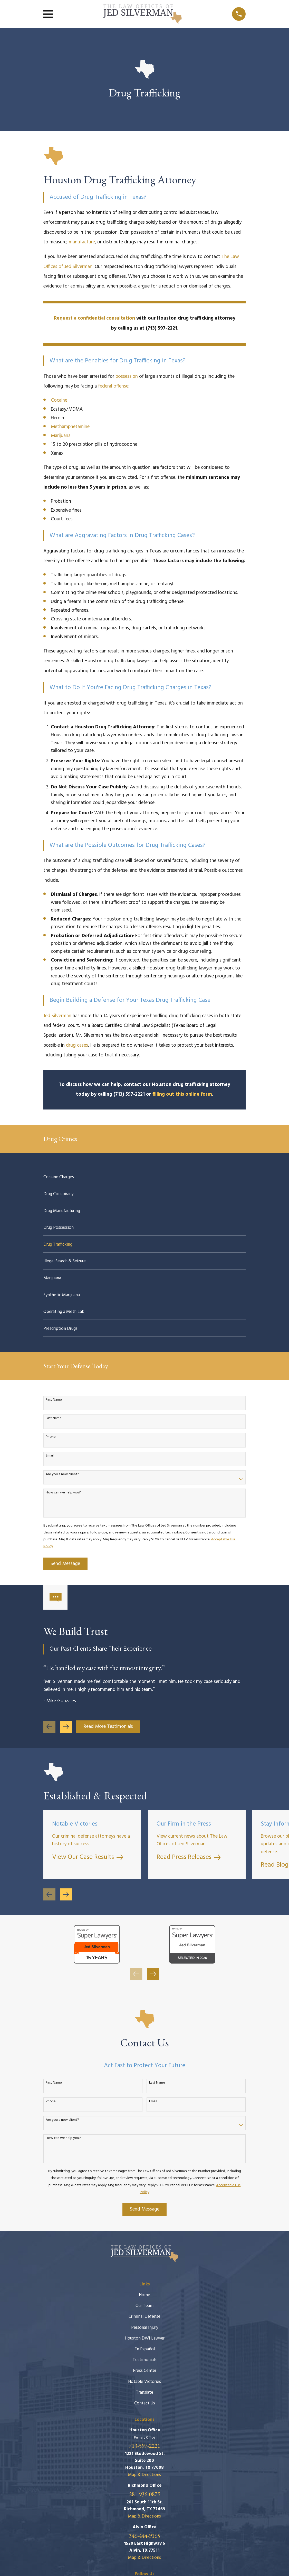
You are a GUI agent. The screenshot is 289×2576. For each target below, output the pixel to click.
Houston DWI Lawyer (145, 2338)
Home (144, 2295)
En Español (144, 2349)
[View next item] (66, 1727)
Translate (144, 2392)
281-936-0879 (144, 2494)
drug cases (77, 1045)
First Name (54, 1400)
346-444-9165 (144, 2536)
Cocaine (59, 400)
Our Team (144, 2305)
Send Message (65, 1564)
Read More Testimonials (108, 1726)
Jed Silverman (57, 1016)
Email (50, 1456)
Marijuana (61, 436)
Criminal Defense (144, 2316)
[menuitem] (144, 1176)
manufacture (82, 242)
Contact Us (144, 2403)
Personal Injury (144, 2327)
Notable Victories (144, 2381)
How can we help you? (63, 1493)
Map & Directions (144, 2474)
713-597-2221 (144, 2446)
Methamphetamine (70, 427)
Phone (51, 1437)
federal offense (113, 386)
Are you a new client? (62, 1474)
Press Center (144, 2370)
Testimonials (145, 2359)
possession (126, 376)
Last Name (54, 1418)
